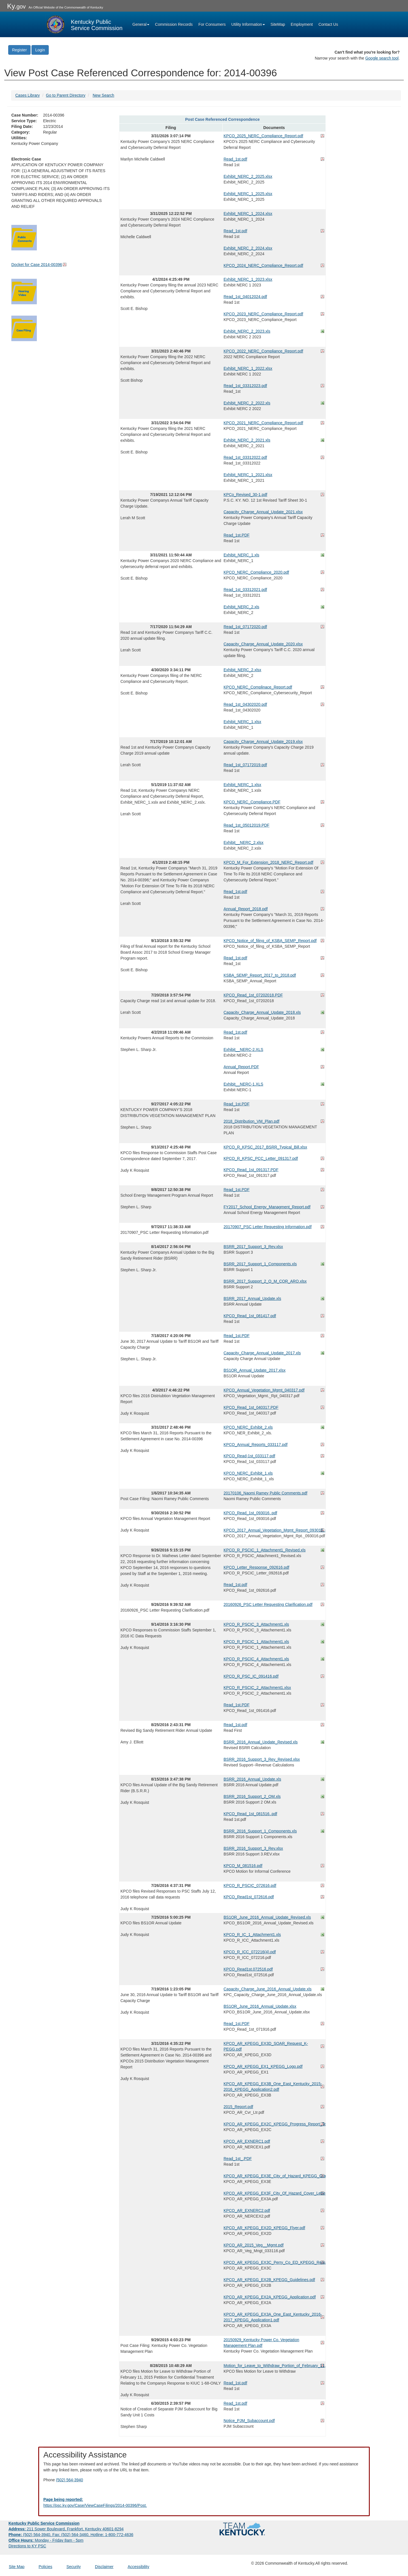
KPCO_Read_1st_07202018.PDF (253, 995)
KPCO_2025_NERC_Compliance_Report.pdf (263, 136)
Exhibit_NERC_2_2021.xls (247, 440)
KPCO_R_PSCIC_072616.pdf (250, 1885)
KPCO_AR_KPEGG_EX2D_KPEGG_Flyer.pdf (264, 2228)
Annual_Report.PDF (241, 1067)
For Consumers (212, 24)
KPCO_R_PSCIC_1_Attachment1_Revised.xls (264, 1550)
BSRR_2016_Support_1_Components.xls (260, 1831)
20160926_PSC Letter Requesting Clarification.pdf (268, 1604)
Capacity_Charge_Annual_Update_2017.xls (262, 1353)
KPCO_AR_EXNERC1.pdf (247, 2141)
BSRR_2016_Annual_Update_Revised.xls (261, 1742)
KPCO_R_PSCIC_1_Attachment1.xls (256, 1641)
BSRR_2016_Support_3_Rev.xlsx (253, 1848)
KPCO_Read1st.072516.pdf (248, 1969)
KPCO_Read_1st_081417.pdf (250, 1316)
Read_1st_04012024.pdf (245, 296)
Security (74, 2566)
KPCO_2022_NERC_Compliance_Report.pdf (263, 351)
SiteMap (278, 24)
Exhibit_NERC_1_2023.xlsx (248, 279)
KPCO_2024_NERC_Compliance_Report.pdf (263, 265)
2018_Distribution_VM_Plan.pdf (251, 1121)
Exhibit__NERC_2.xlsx (244, 842)
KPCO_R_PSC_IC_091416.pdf (251, 1676)
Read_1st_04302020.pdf (245, 704)
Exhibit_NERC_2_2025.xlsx (248, 176)
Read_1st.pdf (235, 159)
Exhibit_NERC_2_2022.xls (247, 403)
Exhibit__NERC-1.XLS (243, 1084)
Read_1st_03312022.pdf (245, 457)
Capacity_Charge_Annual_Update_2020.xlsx (263, 644)
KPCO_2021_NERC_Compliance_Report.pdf (263, 423)
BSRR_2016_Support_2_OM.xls (252, 1796)
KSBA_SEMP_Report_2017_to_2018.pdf (260, 975)
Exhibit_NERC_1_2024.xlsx (248, 213)
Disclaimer (104, 2566)
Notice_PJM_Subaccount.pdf (249, 2420)
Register (19, 50)
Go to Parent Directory (65, 95)
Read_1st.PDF (237, 535)
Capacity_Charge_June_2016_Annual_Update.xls (268, 1989)
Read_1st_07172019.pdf (245, 765)
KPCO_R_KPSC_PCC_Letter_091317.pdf (261, 1158)
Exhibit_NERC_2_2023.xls (247, 331)
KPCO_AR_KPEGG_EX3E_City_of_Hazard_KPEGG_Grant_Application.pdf (274, 2176)
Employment (302, 24)
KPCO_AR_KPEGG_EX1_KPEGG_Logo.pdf (263, 2066)
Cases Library (27, 95)
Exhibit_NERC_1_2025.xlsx (248, 193)
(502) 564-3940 (69, 2480)
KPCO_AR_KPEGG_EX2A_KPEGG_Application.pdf (270, 2297)
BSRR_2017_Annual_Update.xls (252, 1298)
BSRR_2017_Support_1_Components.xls (260, 1264)
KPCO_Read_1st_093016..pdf (250, 1513)
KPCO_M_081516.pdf (243, 1865)
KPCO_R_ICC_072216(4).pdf (250, 1952)
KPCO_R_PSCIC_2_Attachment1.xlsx (257, 1687)
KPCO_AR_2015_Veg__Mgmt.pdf (254, 2245)
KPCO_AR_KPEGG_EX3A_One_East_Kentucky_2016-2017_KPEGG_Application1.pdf (273, 2317)
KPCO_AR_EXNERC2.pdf (247, 2210)
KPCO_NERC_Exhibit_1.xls (248, 1473)
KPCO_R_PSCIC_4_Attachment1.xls (256, 1659)
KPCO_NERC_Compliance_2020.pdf (256, 572)
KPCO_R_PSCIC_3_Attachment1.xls (256, 1624)
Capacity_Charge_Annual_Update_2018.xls (262, 1012)
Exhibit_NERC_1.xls (241, 555)
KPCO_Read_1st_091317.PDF (251, 1169)
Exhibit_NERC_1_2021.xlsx (248, 474)
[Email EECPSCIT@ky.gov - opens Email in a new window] (204, 2503)
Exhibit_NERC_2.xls (241, 607)
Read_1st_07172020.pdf (245, 626)
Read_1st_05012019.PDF (246, 825)
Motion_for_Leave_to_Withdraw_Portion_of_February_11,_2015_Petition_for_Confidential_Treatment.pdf (274, 2365)
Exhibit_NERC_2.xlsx (242, 670)
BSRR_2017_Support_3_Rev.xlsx (253, 1246)
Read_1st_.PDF (238, 2158)
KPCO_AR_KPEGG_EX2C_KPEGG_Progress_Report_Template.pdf (274, 2124)
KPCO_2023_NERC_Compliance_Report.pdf (263, 314)
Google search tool (382, 58)
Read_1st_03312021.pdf (245, 589)
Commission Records (174, 24)
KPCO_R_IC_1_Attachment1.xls (252, 1934)
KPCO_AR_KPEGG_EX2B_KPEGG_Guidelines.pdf (269, 2279)
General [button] (140, 24)
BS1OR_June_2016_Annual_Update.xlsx (260, 2006)
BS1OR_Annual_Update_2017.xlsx (255, 1370)
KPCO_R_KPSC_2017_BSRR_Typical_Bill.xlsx (265, 1147)
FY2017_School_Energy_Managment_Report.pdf (267, 1207)
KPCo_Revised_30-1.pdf (245, 494)
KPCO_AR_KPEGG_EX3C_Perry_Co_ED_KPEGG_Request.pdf (274, 2262)
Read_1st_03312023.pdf (245, 385)
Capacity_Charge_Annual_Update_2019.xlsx (263, 741)
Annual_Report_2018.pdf (246, 909)
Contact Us (328, 24)
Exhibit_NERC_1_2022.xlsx (248, 368)
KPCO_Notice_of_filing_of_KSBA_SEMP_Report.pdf (270, 940)
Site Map (16, 2566)
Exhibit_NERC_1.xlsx (242, 721)
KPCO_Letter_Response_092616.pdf (256, 1567)
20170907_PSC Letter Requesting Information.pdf (268, 1226)
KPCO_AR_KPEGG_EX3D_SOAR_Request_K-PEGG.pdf (266, 2046)
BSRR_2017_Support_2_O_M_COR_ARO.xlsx (265, 1281)
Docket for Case (36, 264)
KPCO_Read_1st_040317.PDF (251, 1407)
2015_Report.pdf (238, 2106)
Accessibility (138, 2566)
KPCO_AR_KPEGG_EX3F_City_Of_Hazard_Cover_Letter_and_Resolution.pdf (274, 2193)
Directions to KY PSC (27, 2546)
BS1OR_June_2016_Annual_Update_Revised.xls (267, 1917)
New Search (103, 95)
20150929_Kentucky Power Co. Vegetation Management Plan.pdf (261, 2343)
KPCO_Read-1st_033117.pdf (249, 1456)
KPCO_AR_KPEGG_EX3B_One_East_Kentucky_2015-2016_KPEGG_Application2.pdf (273, 2086)
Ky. (16, 6)
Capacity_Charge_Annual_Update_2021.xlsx (263, 512)
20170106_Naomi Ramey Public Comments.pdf (265, 1493)
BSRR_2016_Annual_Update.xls (252, 1779)
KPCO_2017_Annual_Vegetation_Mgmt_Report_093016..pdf (274, 1530)
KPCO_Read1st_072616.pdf (249, 1897)
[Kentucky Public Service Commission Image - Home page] (83, 24)
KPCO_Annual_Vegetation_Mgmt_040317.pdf (264, 1390)
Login (40, 50)
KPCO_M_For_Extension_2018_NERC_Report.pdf (268, 862)
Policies (45, 2566)
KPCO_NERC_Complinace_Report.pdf (258, 687)
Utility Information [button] (248, 24)
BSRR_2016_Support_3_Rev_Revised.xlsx (262, 1759)
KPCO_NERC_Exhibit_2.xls (248, 1427)
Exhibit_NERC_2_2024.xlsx (248, 248)
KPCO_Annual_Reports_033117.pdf (256, 1444)
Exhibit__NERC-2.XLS (243, 1049)
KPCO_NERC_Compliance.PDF (252, 802)
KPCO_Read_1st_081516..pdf (250, 1813)
